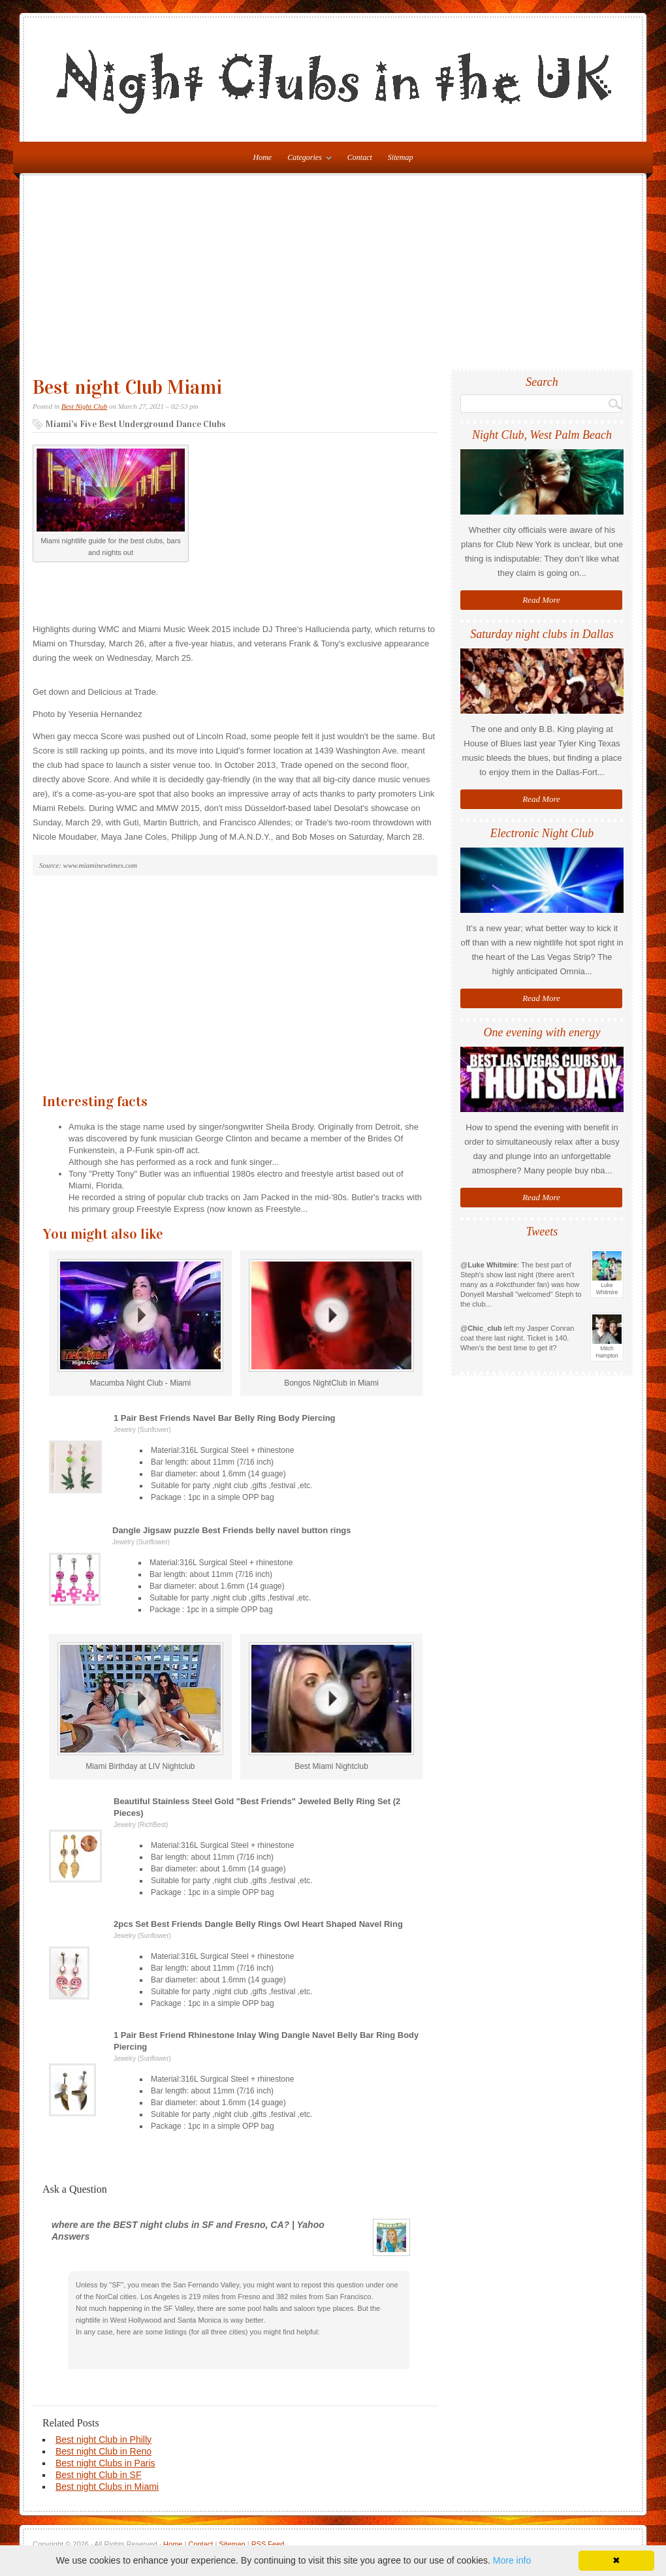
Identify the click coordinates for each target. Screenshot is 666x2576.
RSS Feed (268, 2544)
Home (172, 2544)
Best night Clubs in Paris (105, 2463)
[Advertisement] (333, 277)
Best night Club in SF (99, 2475)
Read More (541, 600)
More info (512, 2560)
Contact (359, 157)
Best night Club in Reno (103, 2451)
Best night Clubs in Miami (107, 2486)
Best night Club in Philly (103, 2439)
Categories (306, 160)
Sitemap (400, 157)
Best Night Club (84, 406)
